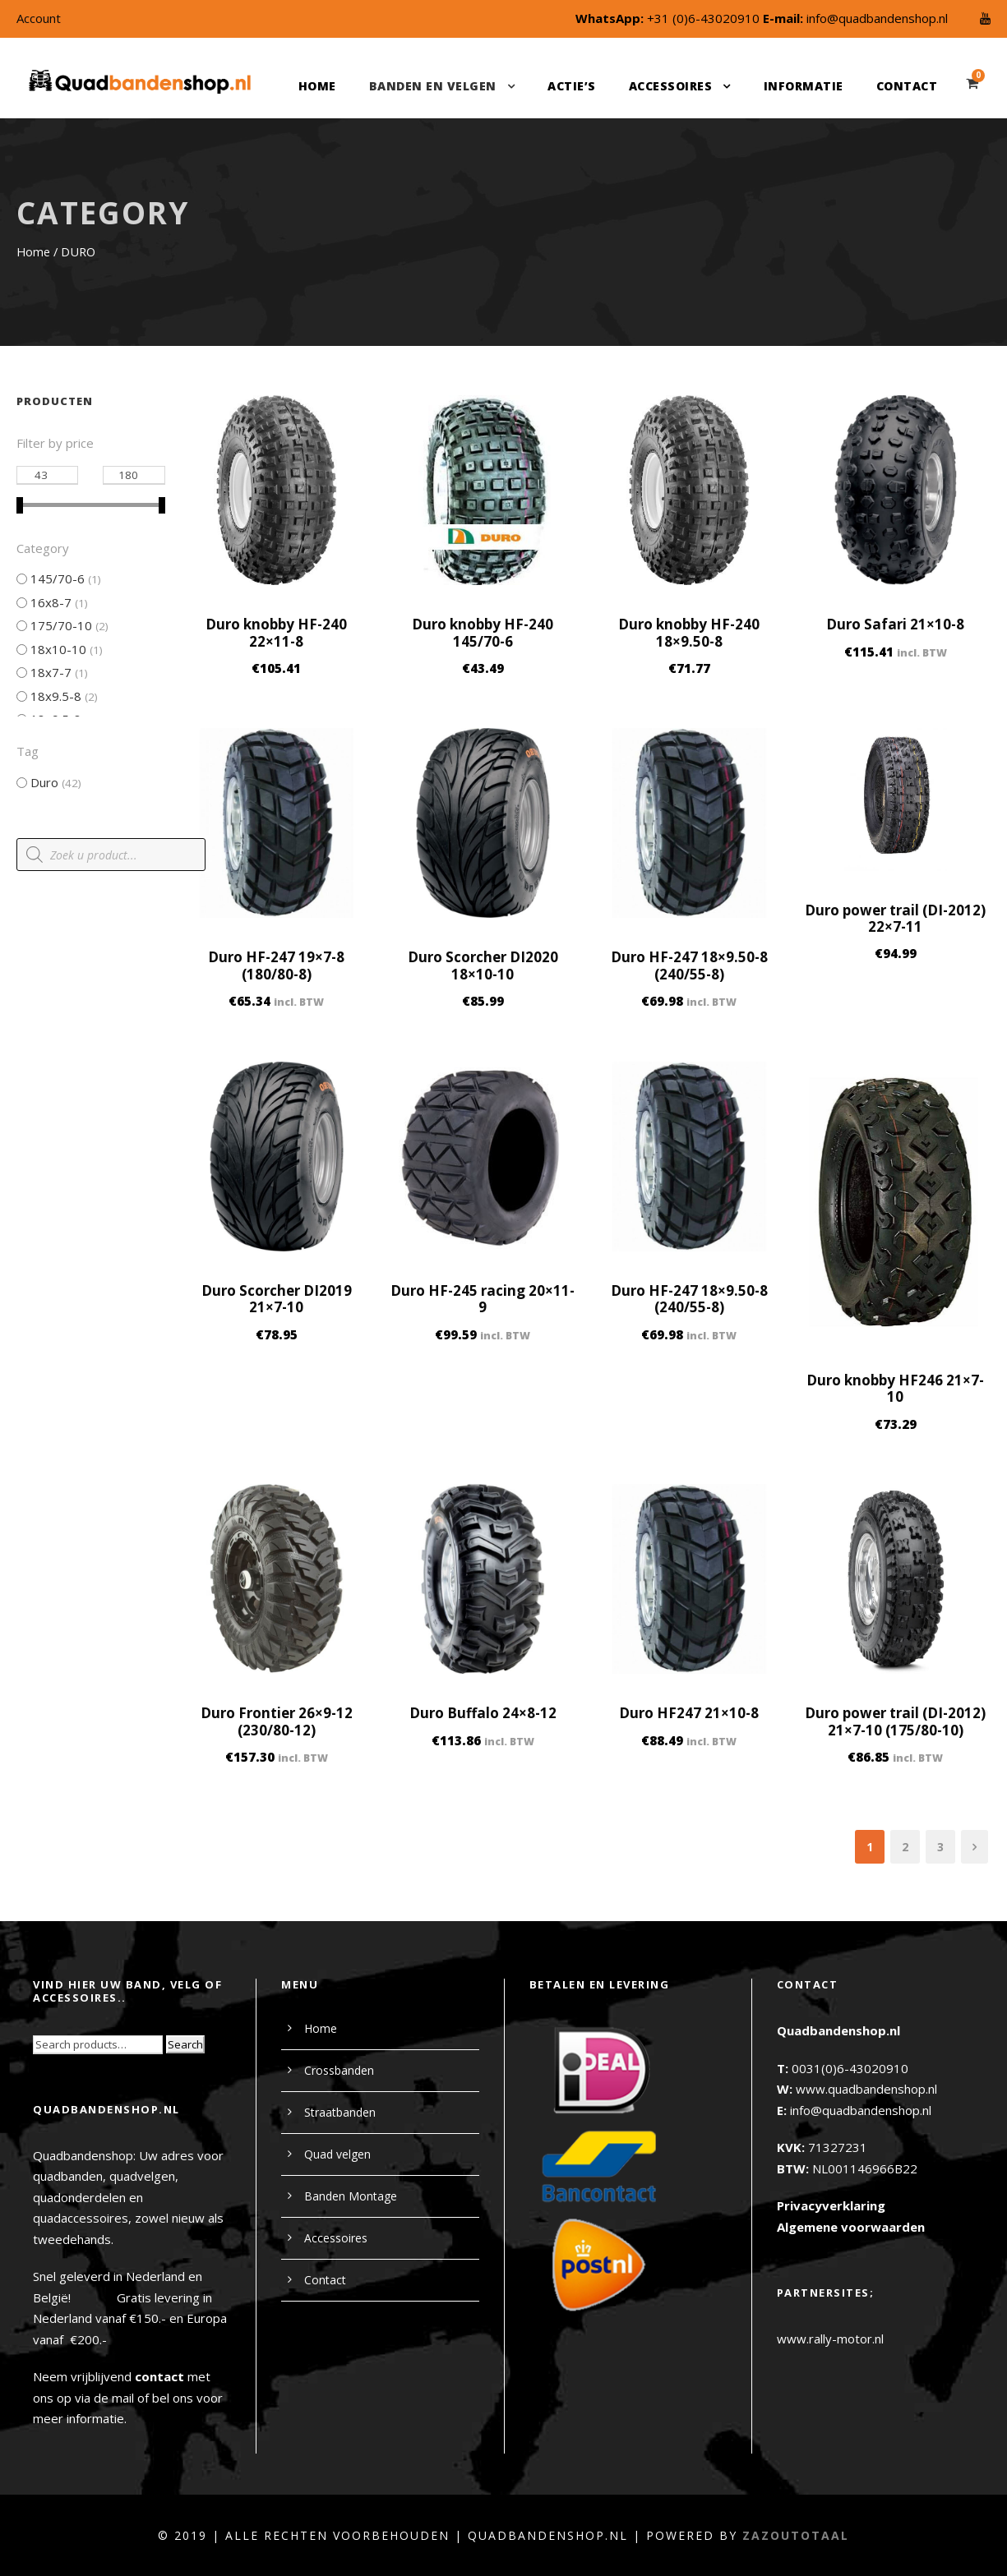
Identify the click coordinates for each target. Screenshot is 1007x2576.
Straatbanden (340, 2112)
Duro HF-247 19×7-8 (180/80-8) (276, 965)
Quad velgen (337, 2154)
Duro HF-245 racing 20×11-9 (482, 1298)
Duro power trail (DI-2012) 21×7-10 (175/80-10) (895, 1721)
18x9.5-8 (55, 696)
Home (317, 86)
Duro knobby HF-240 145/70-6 (482, 632)
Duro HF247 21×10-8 (689, 1712)
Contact (907, 86)
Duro (44, 782)
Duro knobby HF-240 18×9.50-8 (689, 632)
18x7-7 (51, 672)
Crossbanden (339, 2070)
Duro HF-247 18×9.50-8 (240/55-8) (689, 965)
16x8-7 (51, 602)
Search (185, 2044)
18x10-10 (58, 649)
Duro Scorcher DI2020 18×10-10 (483, 965)
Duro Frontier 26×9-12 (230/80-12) (277, 1721)
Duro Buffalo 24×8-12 (483, 1712)
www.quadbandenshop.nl (866, 2089)
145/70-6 (57, 578)
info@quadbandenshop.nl (877, 18)
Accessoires (671, 86)
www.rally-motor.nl (830, 2338)
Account (38, 18)
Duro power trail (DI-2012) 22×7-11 (895, 918)
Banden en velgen (433, 86)
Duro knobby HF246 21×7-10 (895, 1388)
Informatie (803, 86)
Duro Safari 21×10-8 (895, 624)
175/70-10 (61, 625)
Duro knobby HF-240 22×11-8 (276, 632)
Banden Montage (350, 2196)
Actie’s (571, 86)
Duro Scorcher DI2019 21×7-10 (276, 1298)
